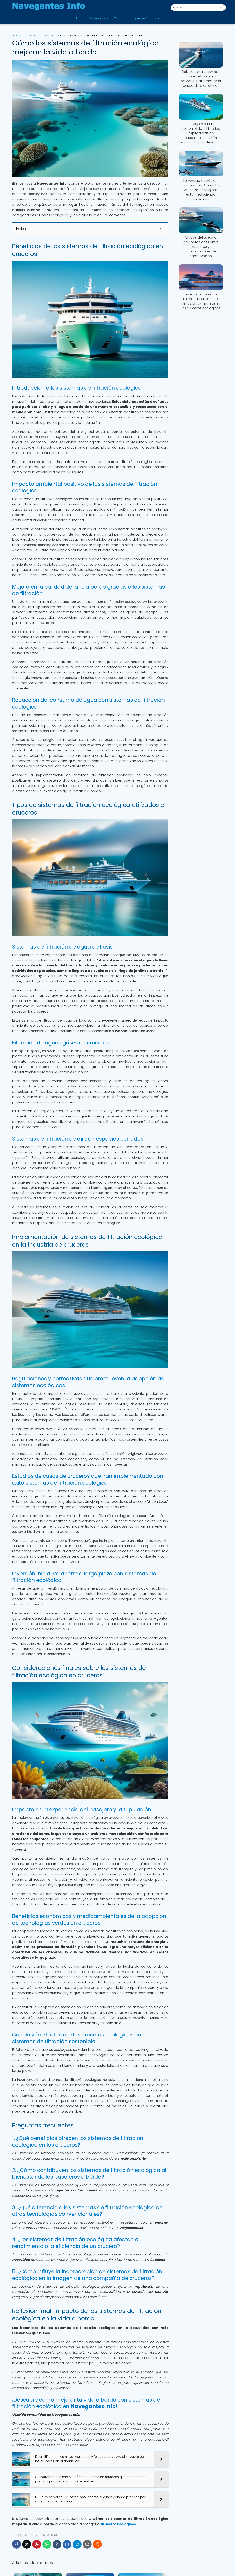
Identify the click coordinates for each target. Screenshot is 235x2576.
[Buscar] (222, 7)
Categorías (97, 18)
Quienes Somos (144, 18)
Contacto (121, 18)
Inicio (80, 18)
